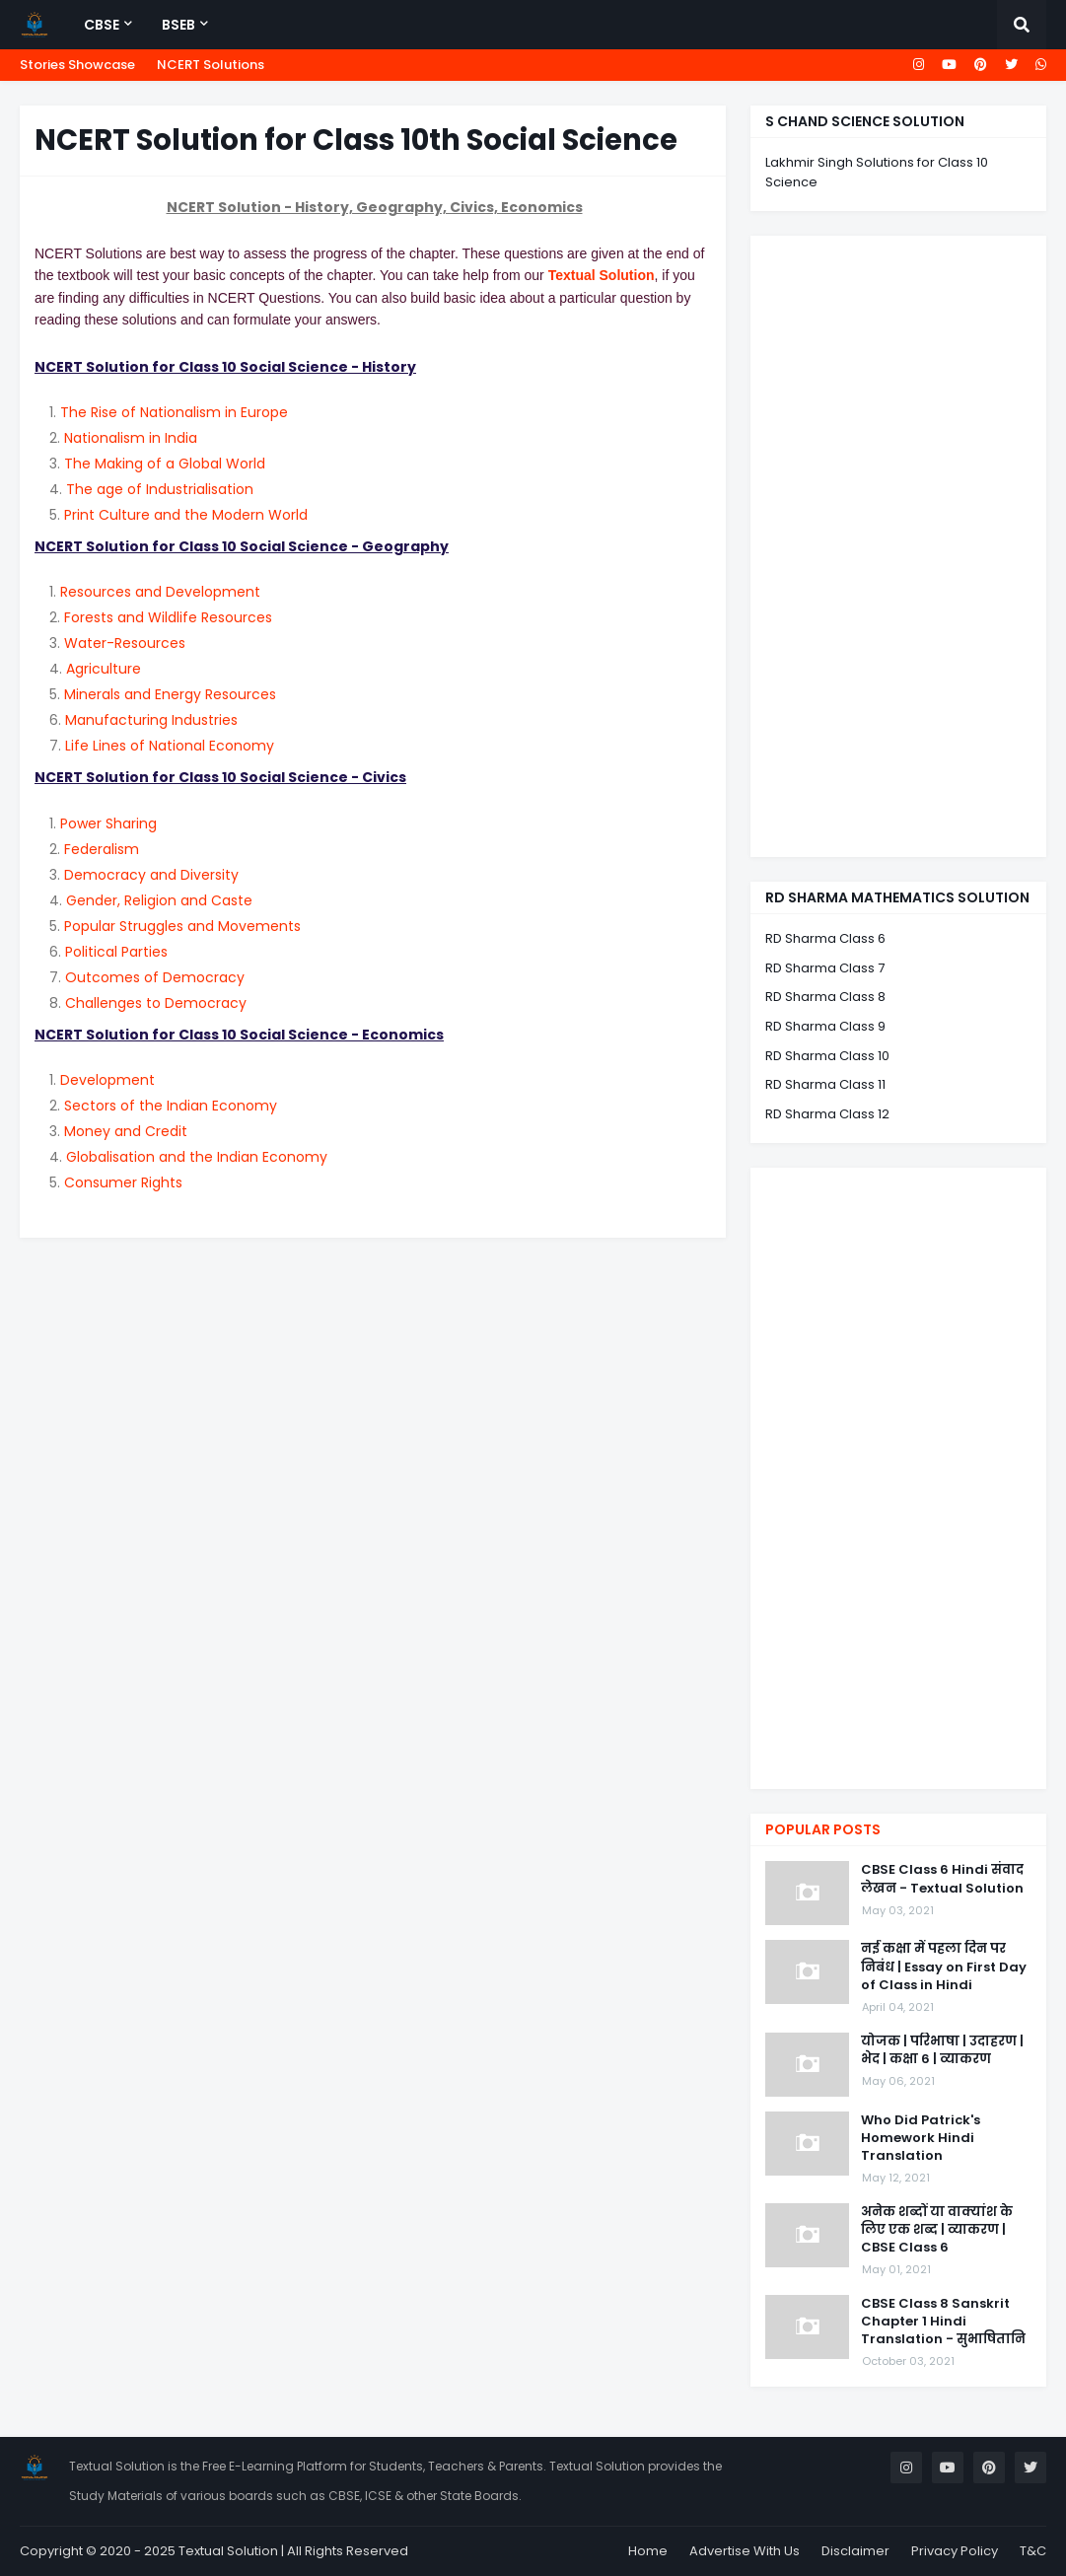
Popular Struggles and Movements (182, 926)
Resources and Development (160, 592)
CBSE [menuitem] (101, 25)
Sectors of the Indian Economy (170, 1105)
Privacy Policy (954, 2550)
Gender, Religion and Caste (159, 900)
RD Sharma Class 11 (825, 1084)
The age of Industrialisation (159, 489)
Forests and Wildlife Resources (168, 617)
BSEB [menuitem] (178, 25)
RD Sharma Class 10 (827, 1055)
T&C (1033, 2550)
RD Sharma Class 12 (827, 1114)
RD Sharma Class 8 (825, 996)
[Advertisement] (898, 546)
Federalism (101, 849)
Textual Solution (601, 275)
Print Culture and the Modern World (186, 515)
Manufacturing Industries (151, 720)
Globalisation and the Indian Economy (196, 1157)
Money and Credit (125, 1131)
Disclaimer (855, 2550)
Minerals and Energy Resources (170, 694)
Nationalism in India (130, 438)
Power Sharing (108, 823)
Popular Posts (823, 1829)
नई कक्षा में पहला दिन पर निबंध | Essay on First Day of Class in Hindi (944, 1966)
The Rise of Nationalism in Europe (174, 412)
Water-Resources (124, 643)
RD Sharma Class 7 (825, 968)
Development (107, 1080)
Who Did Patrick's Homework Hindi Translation (920, 2138)
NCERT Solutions (210, 64)
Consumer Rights (123, 1182)
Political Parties (116, 952)
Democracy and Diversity (151, 875)
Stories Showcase (77, 64)
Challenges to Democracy (156, 1003)
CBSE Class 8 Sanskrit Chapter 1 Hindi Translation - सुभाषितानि (943, 2321)
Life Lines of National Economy (169, 745)
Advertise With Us (744, 2550)
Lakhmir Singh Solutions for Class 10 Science (876, 172)
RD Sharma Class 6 (825, 938)
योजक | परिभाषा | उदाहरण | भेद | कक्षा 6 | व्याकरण (942, 2050)
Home (648, 2550)
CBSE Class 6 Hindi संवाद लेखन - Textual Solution (942, 1878)
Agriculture (103, 669)
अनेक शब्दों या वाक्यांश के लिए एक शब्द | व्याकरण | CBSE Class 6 (937, 2229)
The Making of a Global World (164, 463)
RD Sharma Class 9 (825, 1026)
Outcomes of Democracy (155, 977)
